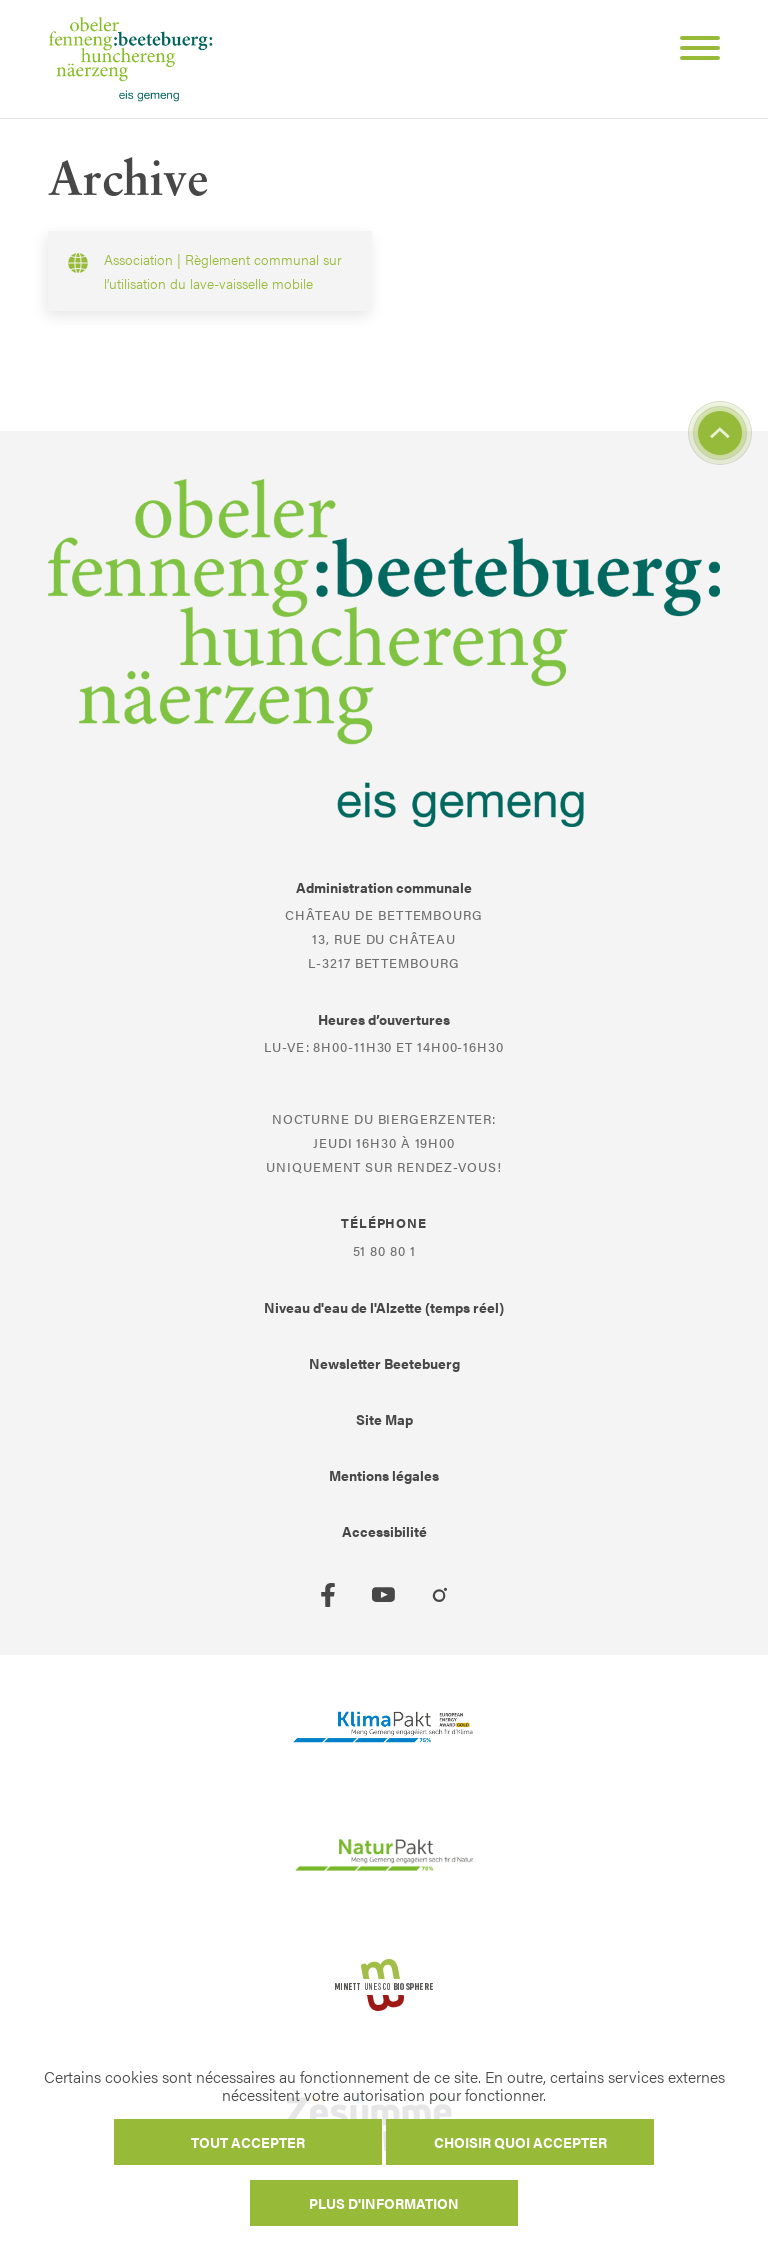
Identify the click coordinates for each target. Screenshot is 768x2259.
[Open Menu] (692, 51)
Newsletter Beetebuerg (384, 1363)
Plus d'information (384, 2203)
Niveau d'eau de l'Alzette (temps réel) (384, 1307)
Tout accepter (248, 2142)
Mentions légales (384, 1475)
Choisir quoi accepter (520, 2142)
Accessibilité (384, 1531)
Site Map (384, 1419)
